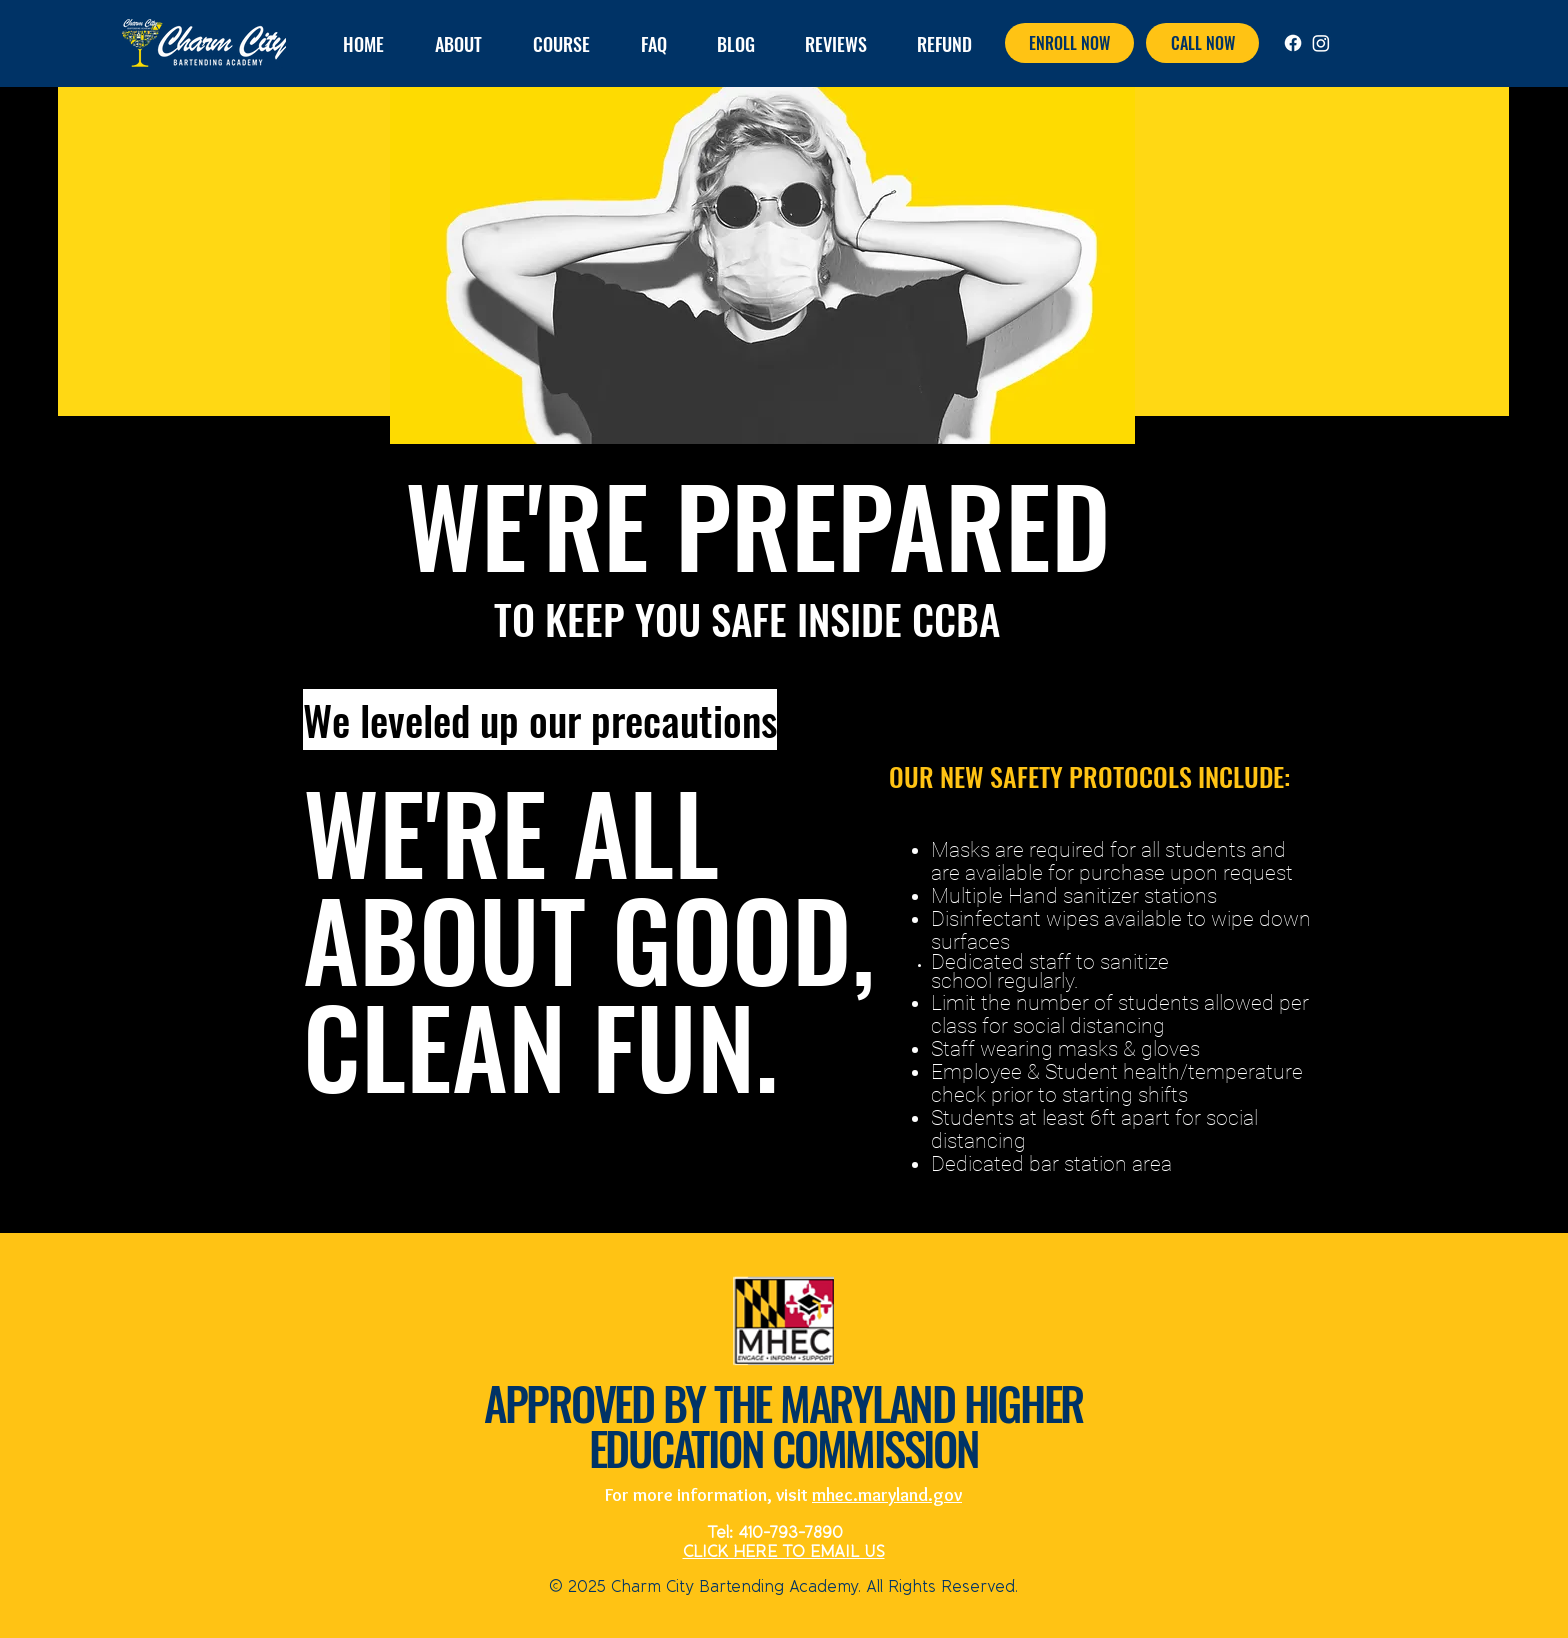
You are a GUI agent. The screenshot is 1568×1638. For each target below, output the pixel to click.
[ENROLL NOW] (1069, 43)
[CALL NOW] (1202, 43)
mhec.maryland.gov (887, 1495)
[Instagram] (1321, 43)
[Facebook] (1293, 43)
